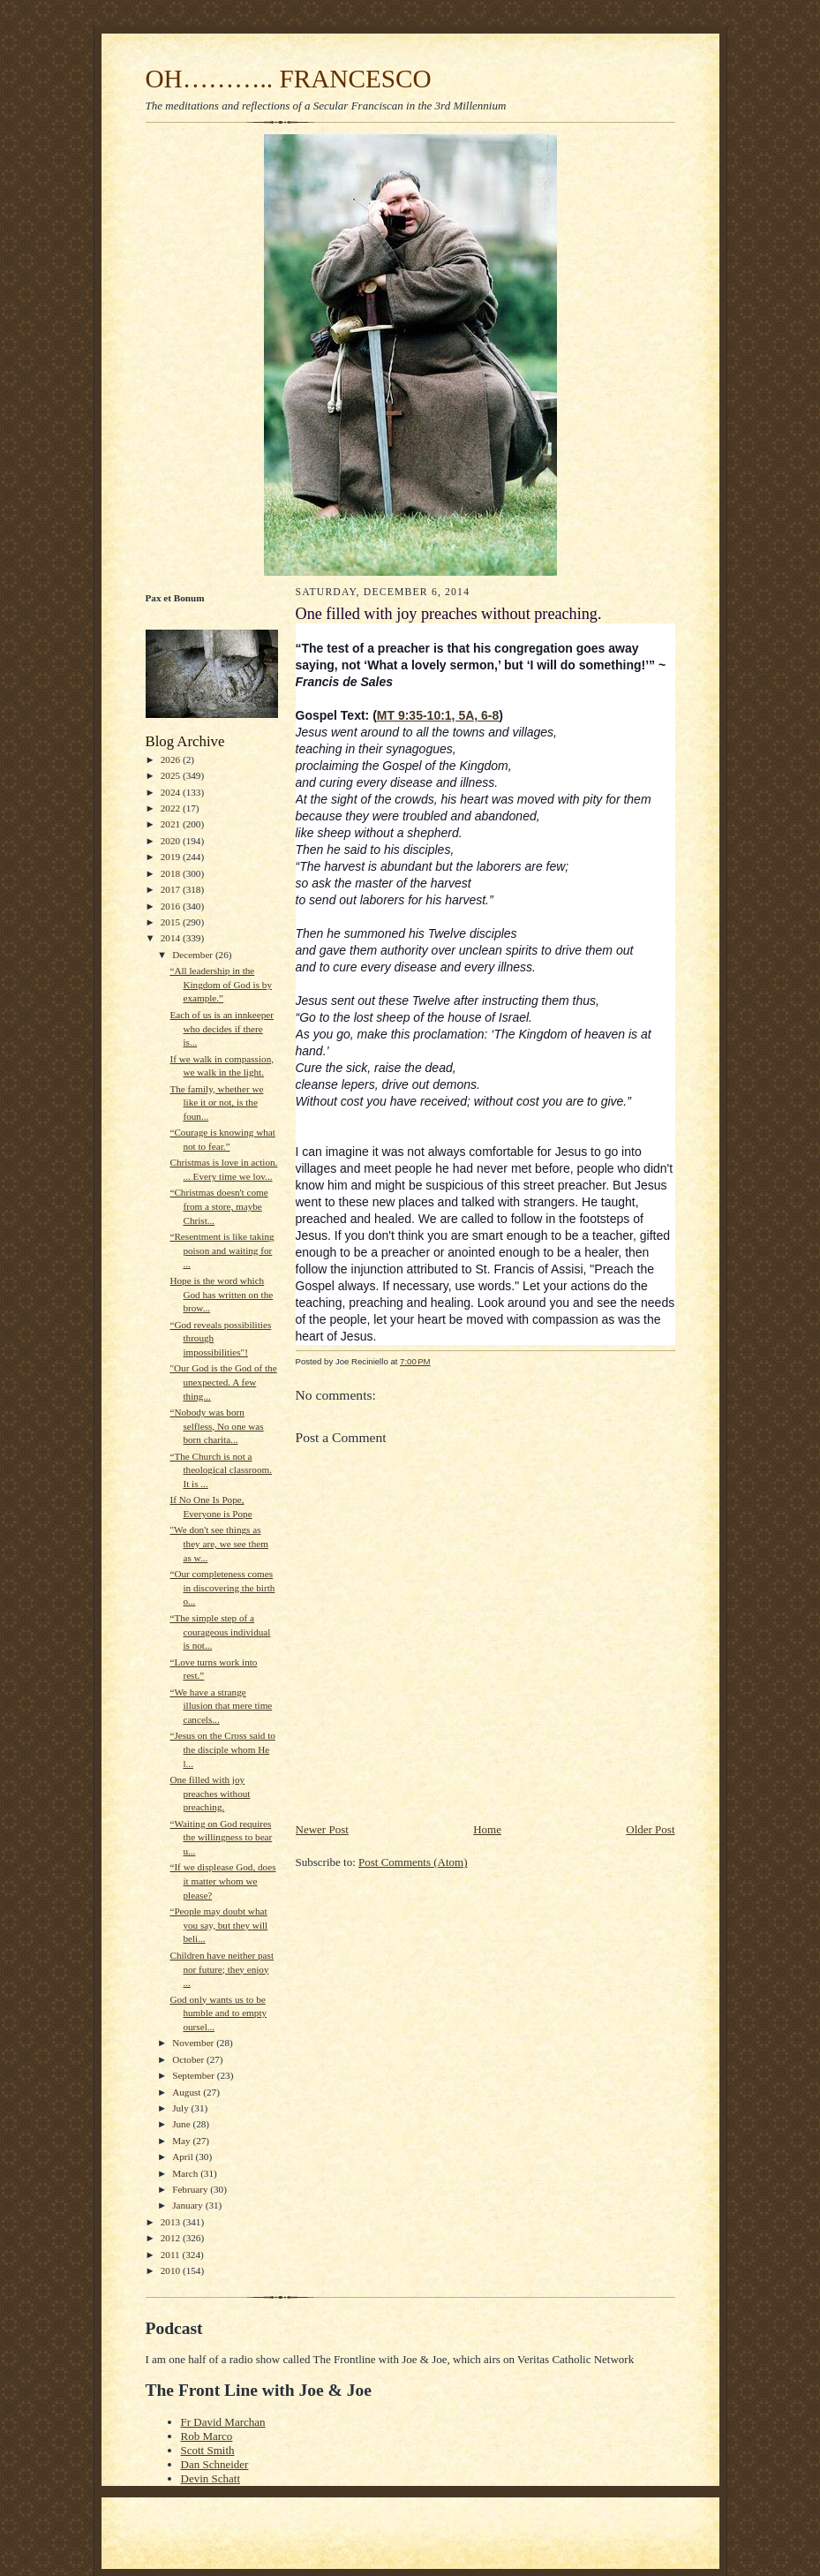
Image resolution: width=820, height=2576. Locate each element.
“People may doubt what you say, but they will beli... (218, 1925)
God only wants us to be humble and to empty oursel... (218, 2013)
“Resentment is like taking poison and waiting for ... (221, 1250)
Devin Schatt (211, 2478)
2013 (172, 2222)
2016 (172, 906)
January (189, 2205)
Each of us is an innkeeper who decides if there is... (221, 1028)
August (187, 2092)
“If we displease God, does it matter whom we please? (222, 1881)
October (189, 2059)
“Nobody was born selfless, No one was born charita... (216, 1426)
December (193, 954)
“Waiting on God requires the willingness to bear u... (220, 1837)
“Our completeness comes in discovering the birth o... (222, 1587)
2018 (172, 873)
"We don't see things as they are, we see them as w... (218, 1543)
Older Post (650, 1829)
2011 (172, 2254)
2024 (172, 792)
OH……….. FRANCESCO (289, 78)
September (194, 2075)
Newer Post (322, 1829)
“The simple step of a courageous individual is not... (219, 1632)
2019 (172, 856)
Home (487, 1829)
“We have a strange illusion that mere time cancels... (220, 1706)
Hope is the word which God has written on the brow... (221, 1294)
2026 (172, 759)
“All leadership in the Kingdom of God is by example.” (220, 984)
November (194, 2042)
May (182, 2140)
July (181, 2108)
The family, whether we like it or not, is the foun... (216, 1103)
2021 (172, 824)
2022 (172, 808)
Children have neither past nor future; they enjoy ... (221, 1969)
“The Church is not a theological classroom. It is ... (220, 1470)
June (182, 2124)
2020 (172, 840)
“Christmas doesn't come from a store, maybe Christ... (218, 1206)
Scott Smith (208, 2450)
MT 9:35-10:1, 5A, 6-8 (438, 715)
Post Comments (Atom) (413, 1862)
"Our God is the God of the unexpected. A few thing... (222, 1382)
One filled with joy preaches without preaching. (209, 1793)
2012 (172, 2237)
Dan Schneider (215, 2464)
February (191, 2189)
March (186, 2173)
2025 (172, 775)
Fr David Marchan (223, 2422)
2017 (172, 889)
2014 (172, 938)
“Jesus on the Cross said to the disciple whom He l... (222, 1749)
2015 (172, 922)
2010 (172, 2270)
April (183, 2156)
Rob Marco (207, 2436)
